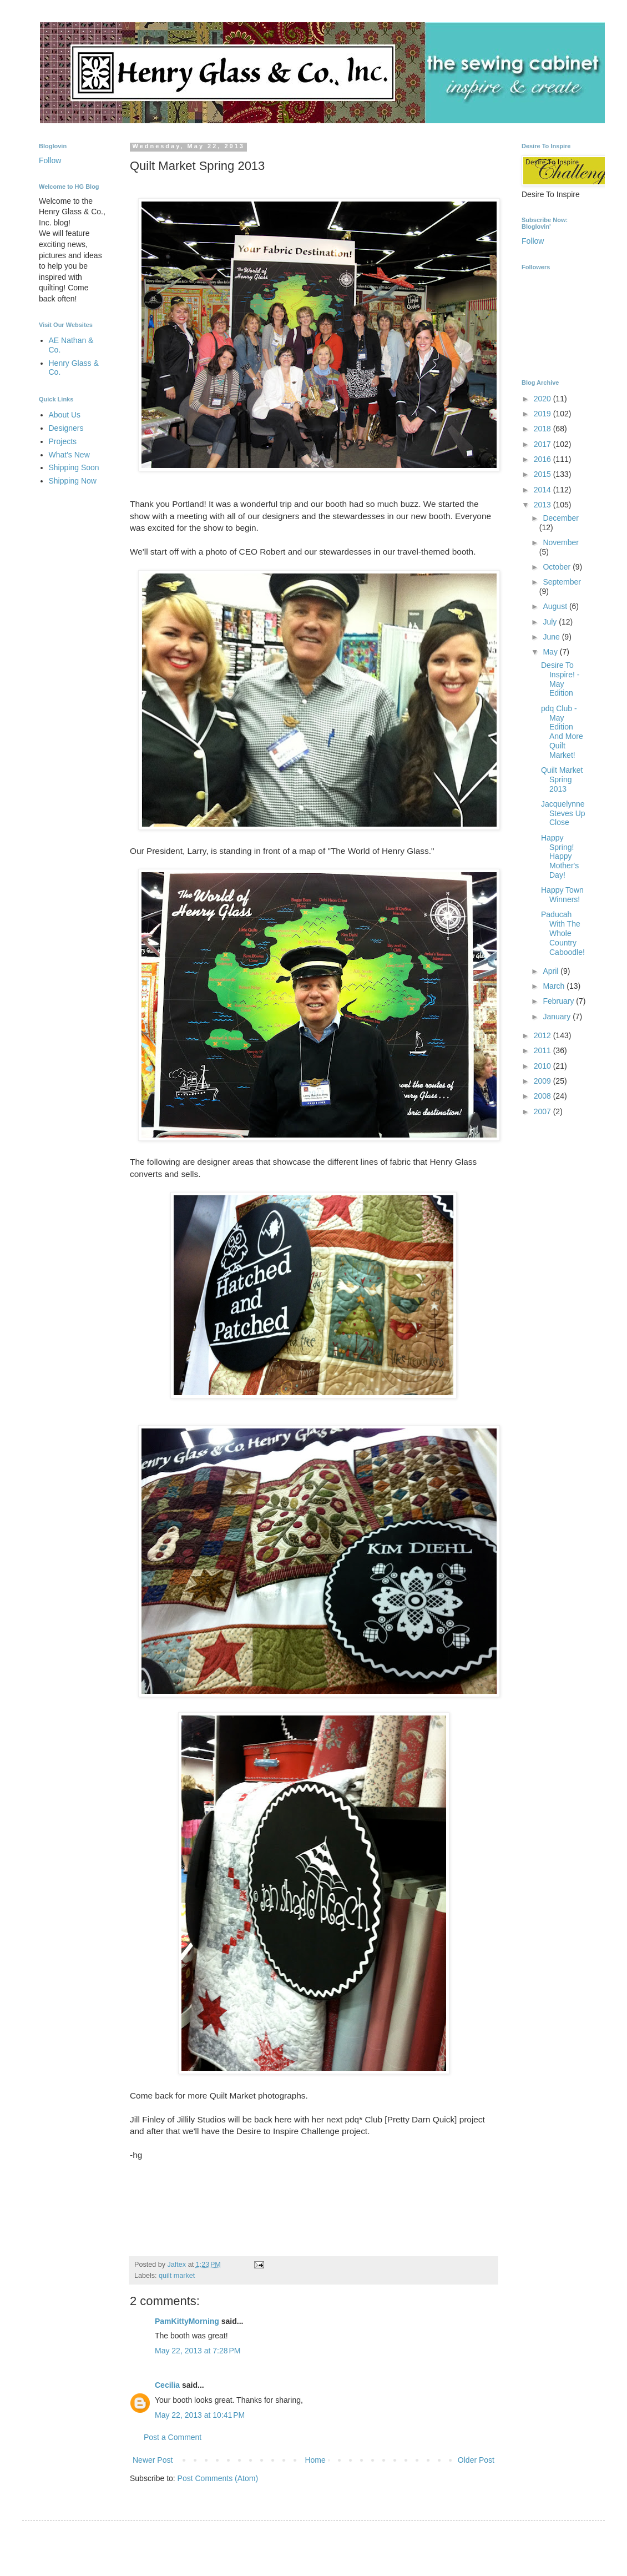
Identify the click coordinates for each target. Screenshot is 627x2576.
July (551, 621)
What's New (69, 454)
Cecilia (167, 2385)
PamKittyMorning (187, 2321)
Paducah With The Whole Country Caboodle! (563, 933)
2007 (543, 1111)
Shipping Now (73, 480)
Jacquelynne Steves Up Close (563, 813)
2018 (543, 428)
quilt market (177, 2276)
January (558, 1016)
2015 (543, 474)
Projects (63, 441)
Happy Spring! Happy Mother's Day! (560, 856)
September (561, 581)
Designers (66, 428)
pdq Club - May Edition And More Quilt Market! (562, 731)
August (556, 606)
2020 (543, 398)
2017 (543, 444)
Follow (50, 160)
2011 (543, 1050)
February (559, 1001)
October (558, 566)
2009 (543, 1080)
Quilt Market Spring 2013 (562, 779)
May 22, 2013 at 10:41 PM (200, 2415)
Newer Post (153, 2460)
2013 (543, 504)
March (555, 986)
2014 (543, 489)
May (551, 651)
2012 (543, 1035)
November (561, 542)
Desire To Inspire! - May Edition (560, 679)
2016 (543, 459)
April (551, 971)
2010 (543, 1065)
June (552, 636)
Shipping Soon (74, 467)
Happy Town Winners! (562, 895)
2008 (543, 1095)
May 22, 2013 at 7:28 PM (197, 2350)
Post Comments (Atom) (218, 2478)
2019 (543, 413)
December (561, 518)
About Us (65, 414)
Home (315, 2460)
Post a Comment (172, 2437)
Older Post (476, 2460)
